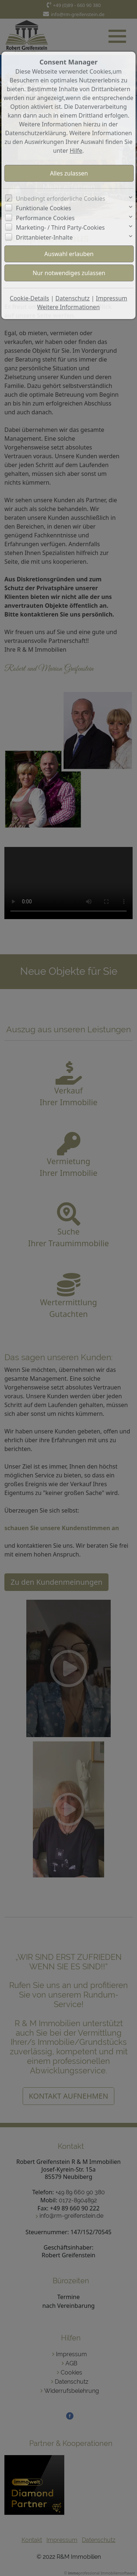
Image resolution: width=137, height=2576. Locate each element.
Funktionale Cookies (43, 208)
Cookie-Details (29, 298)
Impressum (112, 298)
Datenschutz (73, 298)
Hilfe (76, 151)
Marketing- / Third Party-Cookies (60, 227)
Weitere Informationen (68, 307)
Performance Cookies (45, 218)
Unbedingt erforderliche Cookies (61, 199)
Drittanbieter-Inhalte (44, 237)
